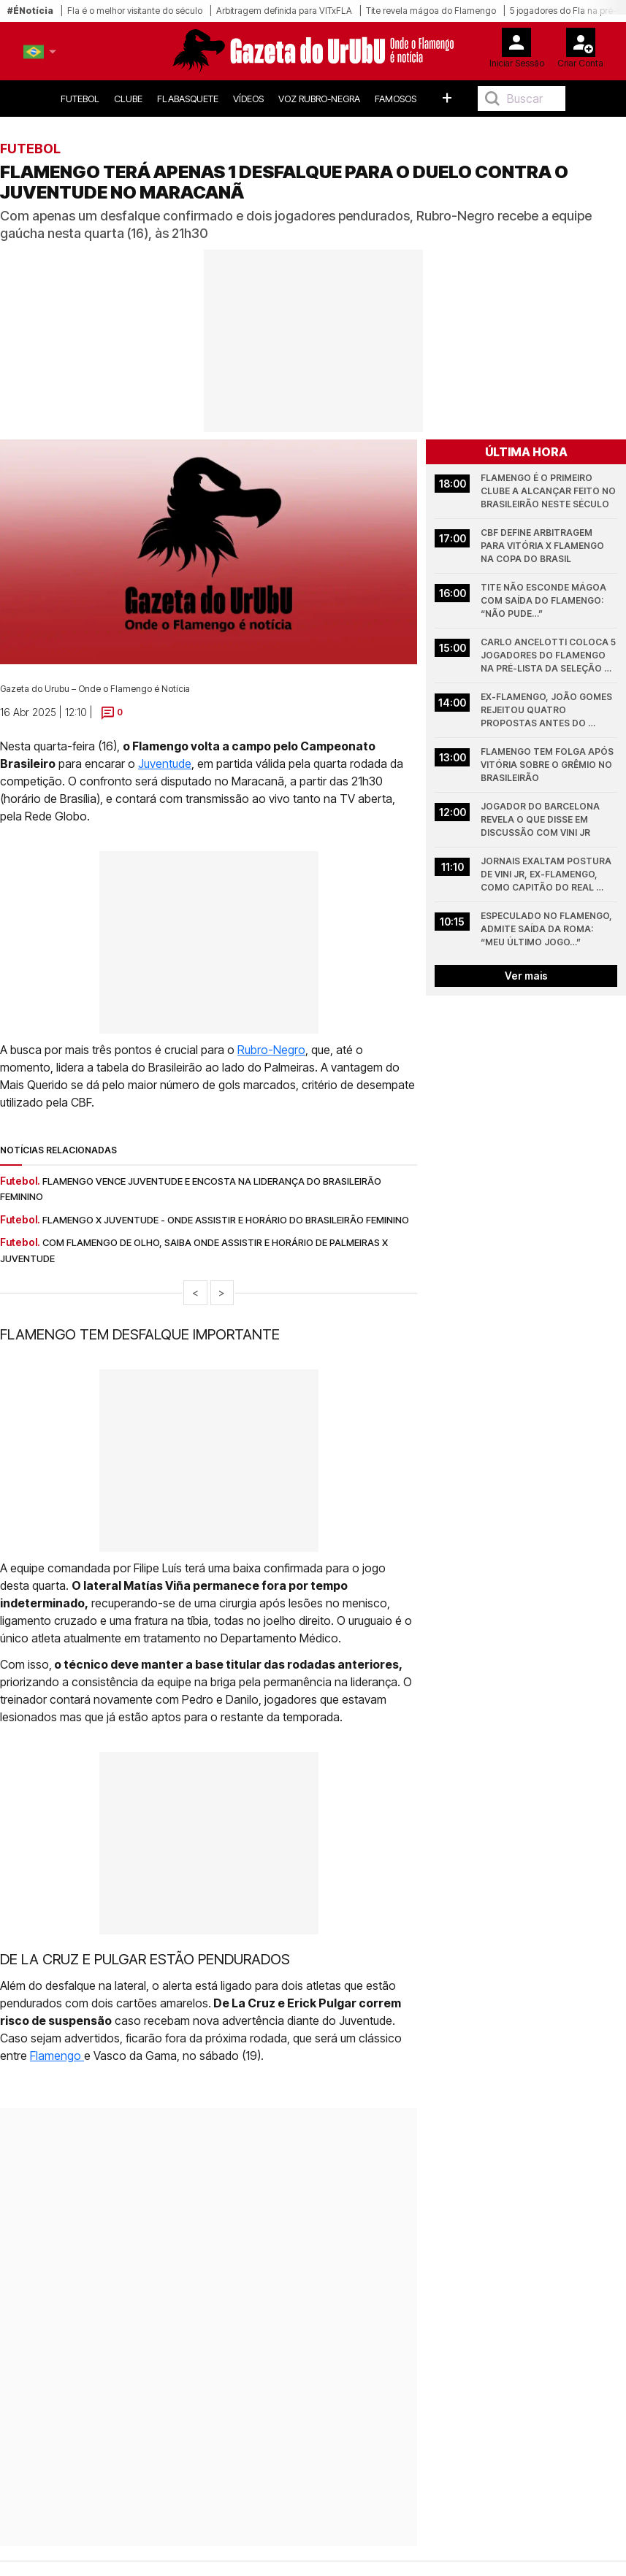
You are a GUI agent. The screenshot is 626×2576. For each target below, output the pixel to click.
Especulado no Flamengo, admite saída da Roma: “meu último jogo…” (547, 928)
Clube (128, 98)
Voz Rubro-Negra (319, 98)
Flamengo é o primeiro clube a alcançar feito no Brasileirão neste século (549, 491)
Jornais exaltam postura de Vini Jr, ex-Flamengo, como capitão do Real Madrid (547, 875)
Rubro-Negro (271, 1049)
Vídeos (248, 98)
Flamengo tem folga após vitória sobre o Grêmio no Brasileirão (548, 764)
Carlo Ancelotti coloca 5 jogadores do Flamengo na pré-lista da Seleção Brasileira (549, 656)
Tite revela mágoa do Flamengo (431, 10)
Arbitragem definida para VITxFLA (284, 10)
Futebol (80, 98)
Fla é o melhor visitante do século (134, 10)
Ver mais (526, 975)
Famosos (395, 98)
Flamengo (57, 2055)
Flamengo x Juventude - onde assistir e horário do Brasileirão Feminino (225, 1220)
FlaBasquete (187, 98)
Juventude (164, 763)
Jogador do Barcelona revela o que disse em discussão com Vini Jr (541, 819)
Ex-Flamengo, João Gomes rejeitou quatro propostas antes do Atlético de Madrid (547, 710)
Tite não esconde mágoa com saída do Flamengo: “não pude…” (544, 600)
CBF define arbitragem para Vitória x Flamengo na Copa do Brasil (543, 545)
